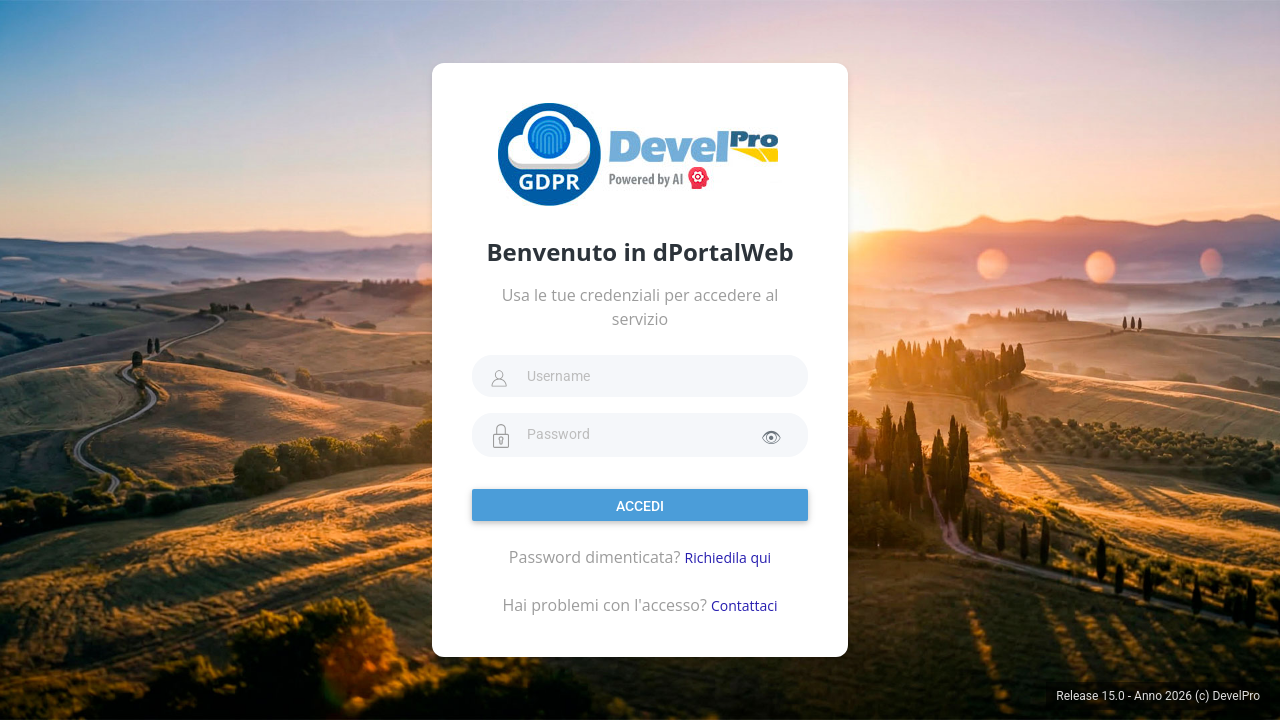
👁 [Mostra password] (771, 437)
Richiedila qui (728, 557)
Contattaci (744, 605)
